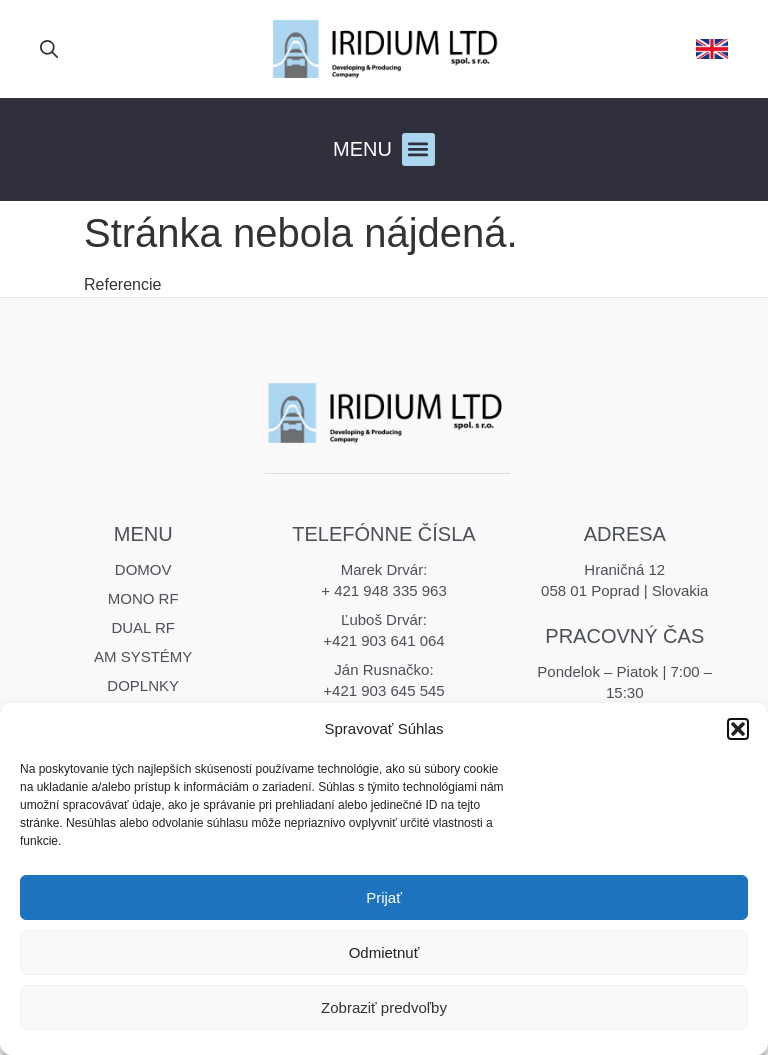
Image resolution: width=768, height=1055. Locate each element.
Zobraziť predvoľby (384, 1007)
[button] (738, 729)
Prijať (384, 897)
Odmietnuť (384, 952)
